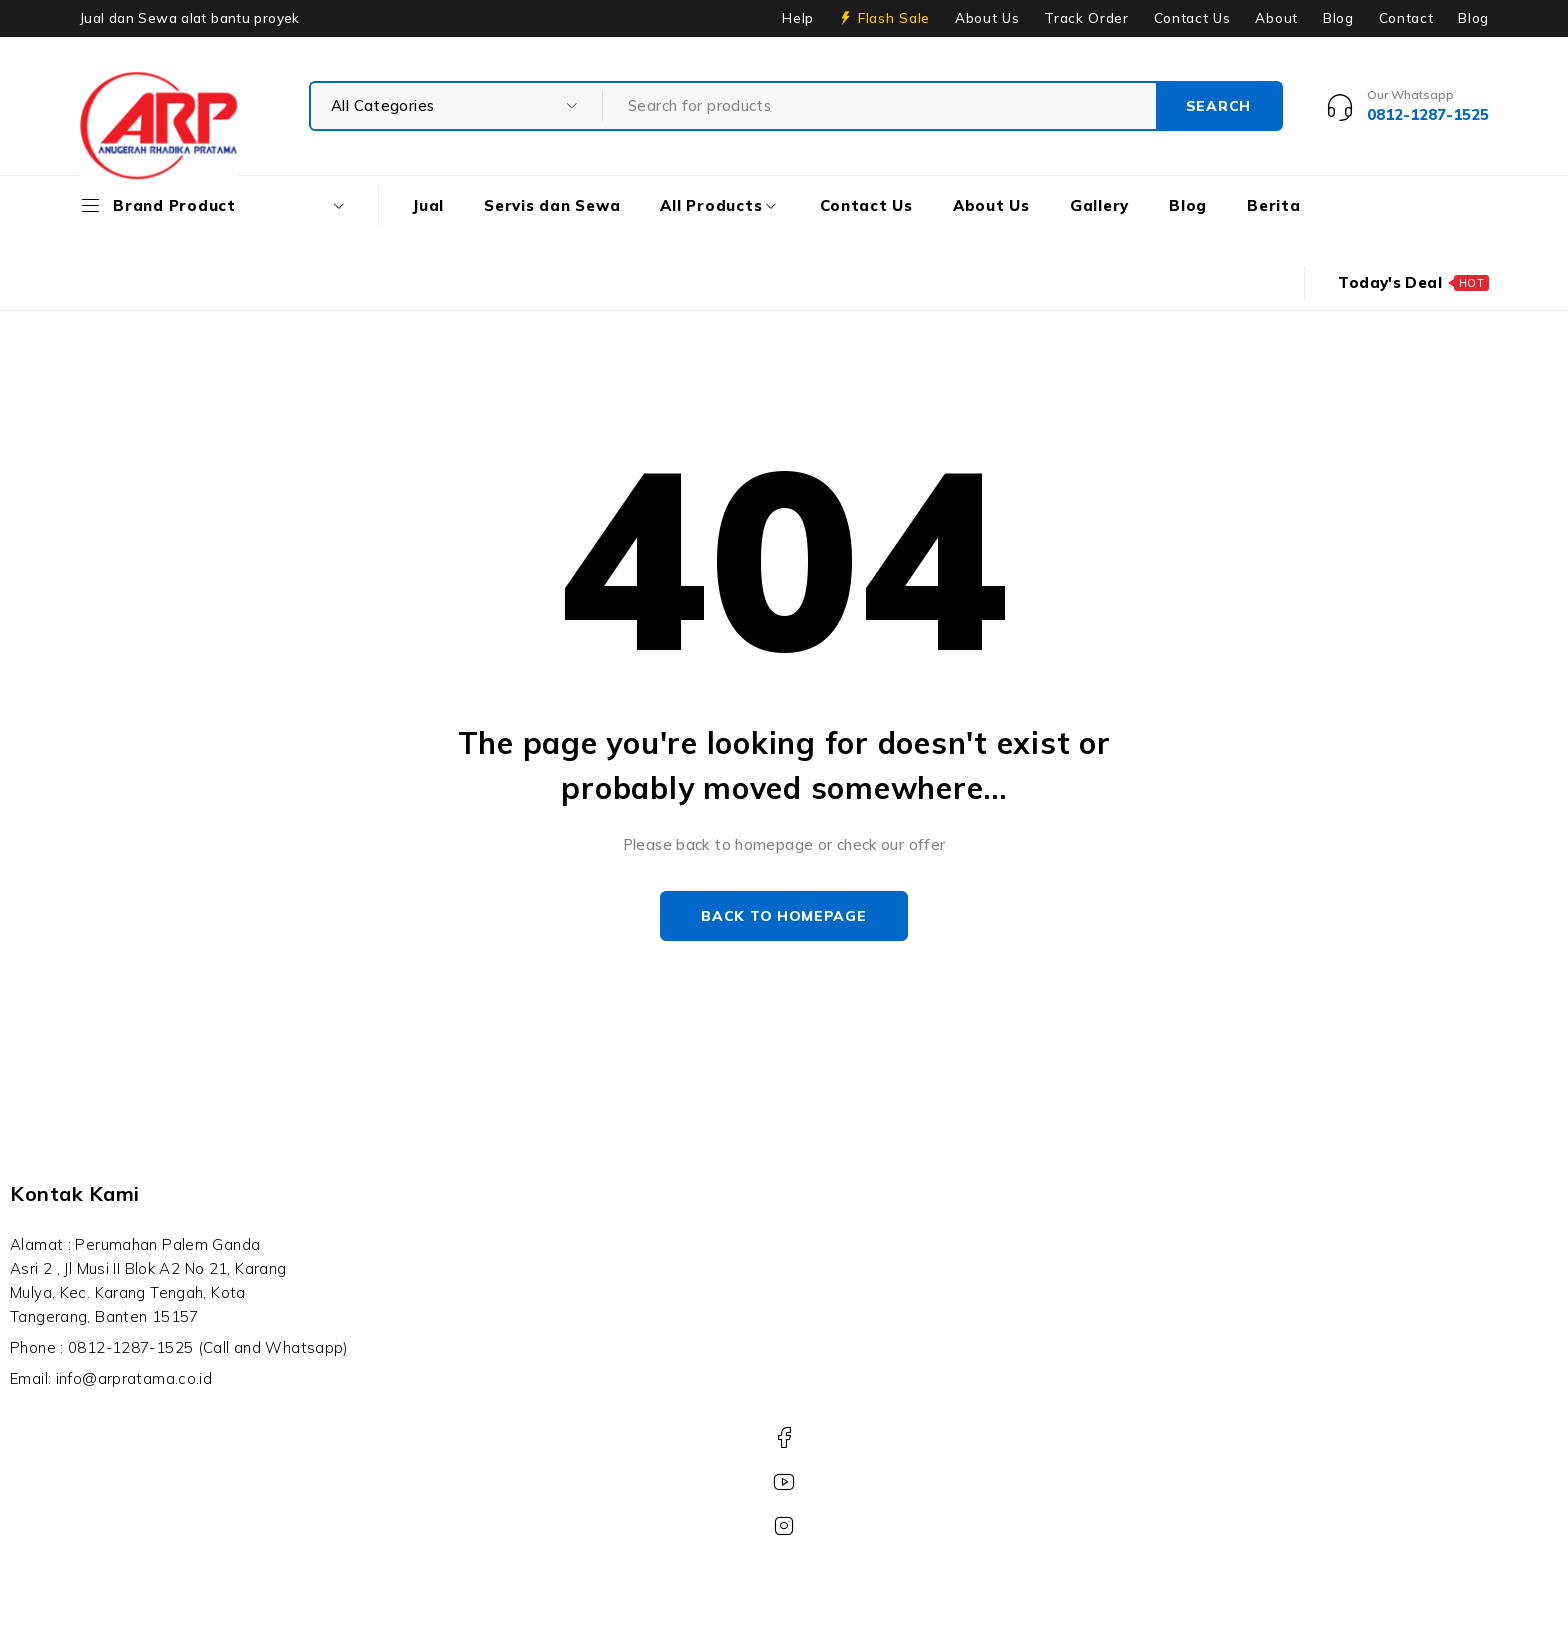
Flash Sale (894, 18)
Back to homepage (783, 916)
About (1276, 18)
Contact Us (1192, 18)
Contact (1406, 18)
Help (798, 18)
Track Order (1086, 18)
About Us (987, 18)
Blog (1338, 18)
